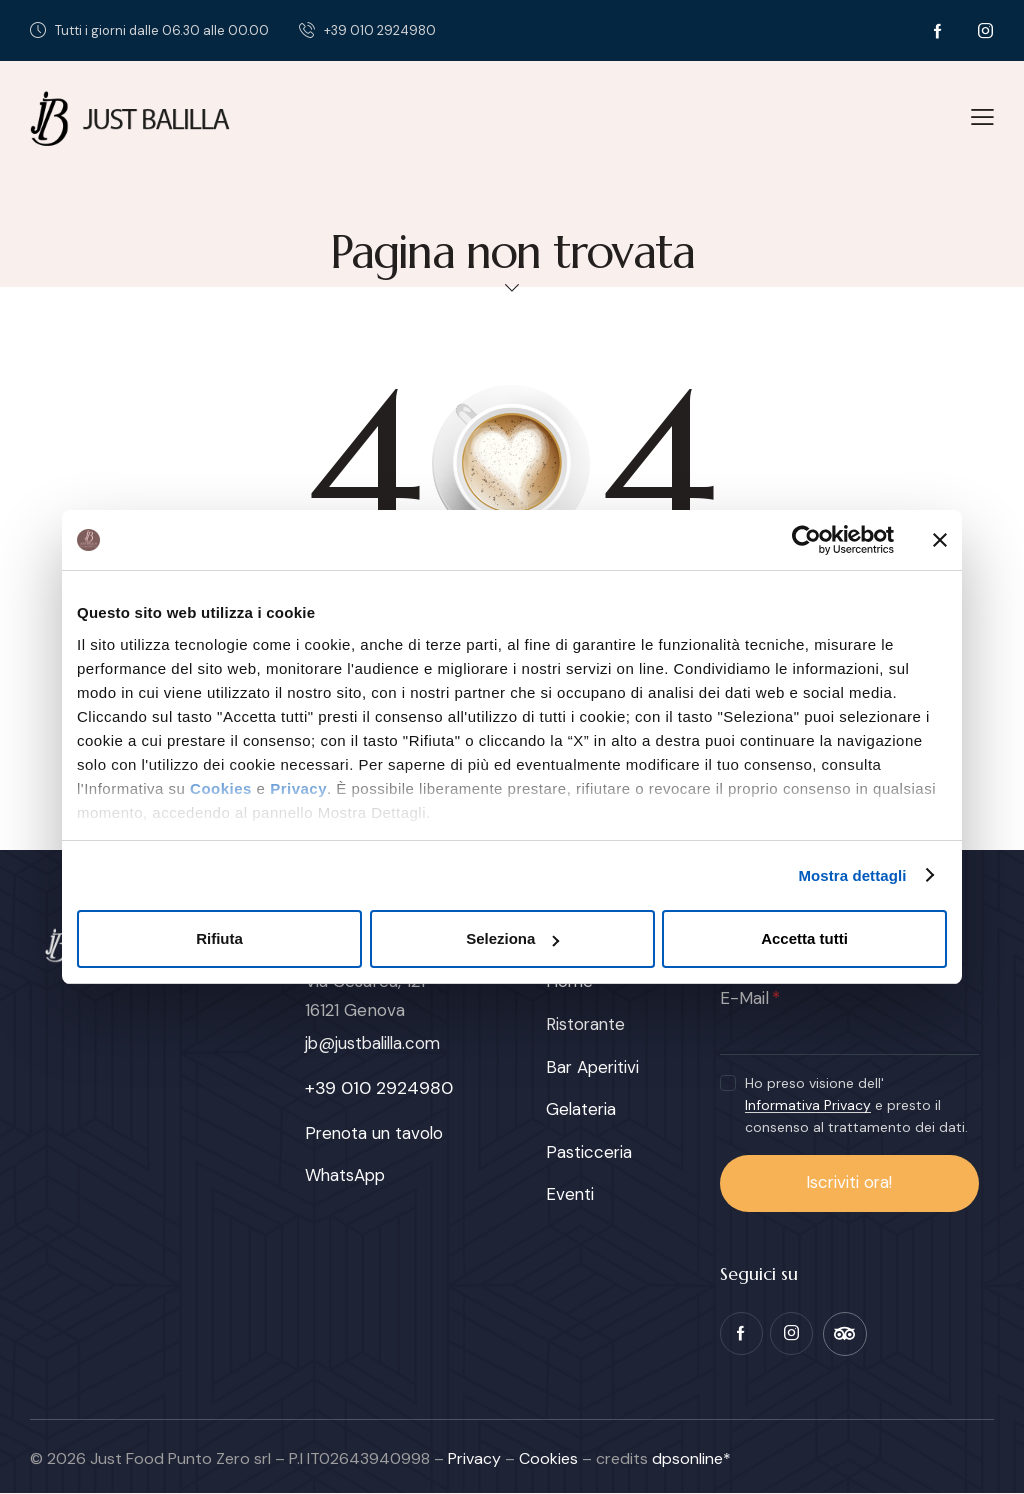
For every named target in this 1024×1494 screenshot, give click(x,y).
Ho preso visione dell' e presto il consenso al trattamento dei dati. (856, 1105)
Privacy (298, 788)
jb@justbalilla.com (375, 1043)
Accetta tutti (804, 938)
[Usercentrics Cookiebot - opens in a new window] (806, 540)
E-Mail (744, 998)
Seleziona (512, 938)
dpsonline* (691, 1458)
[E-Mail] (849, 1034)
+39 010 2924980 (379, 1088)
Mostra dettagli (852, 875)
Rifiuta (219, 938)
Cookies (221, 788)
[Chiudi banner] (940, 540)
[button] (982, 116)
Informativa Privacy (808, 1105)
